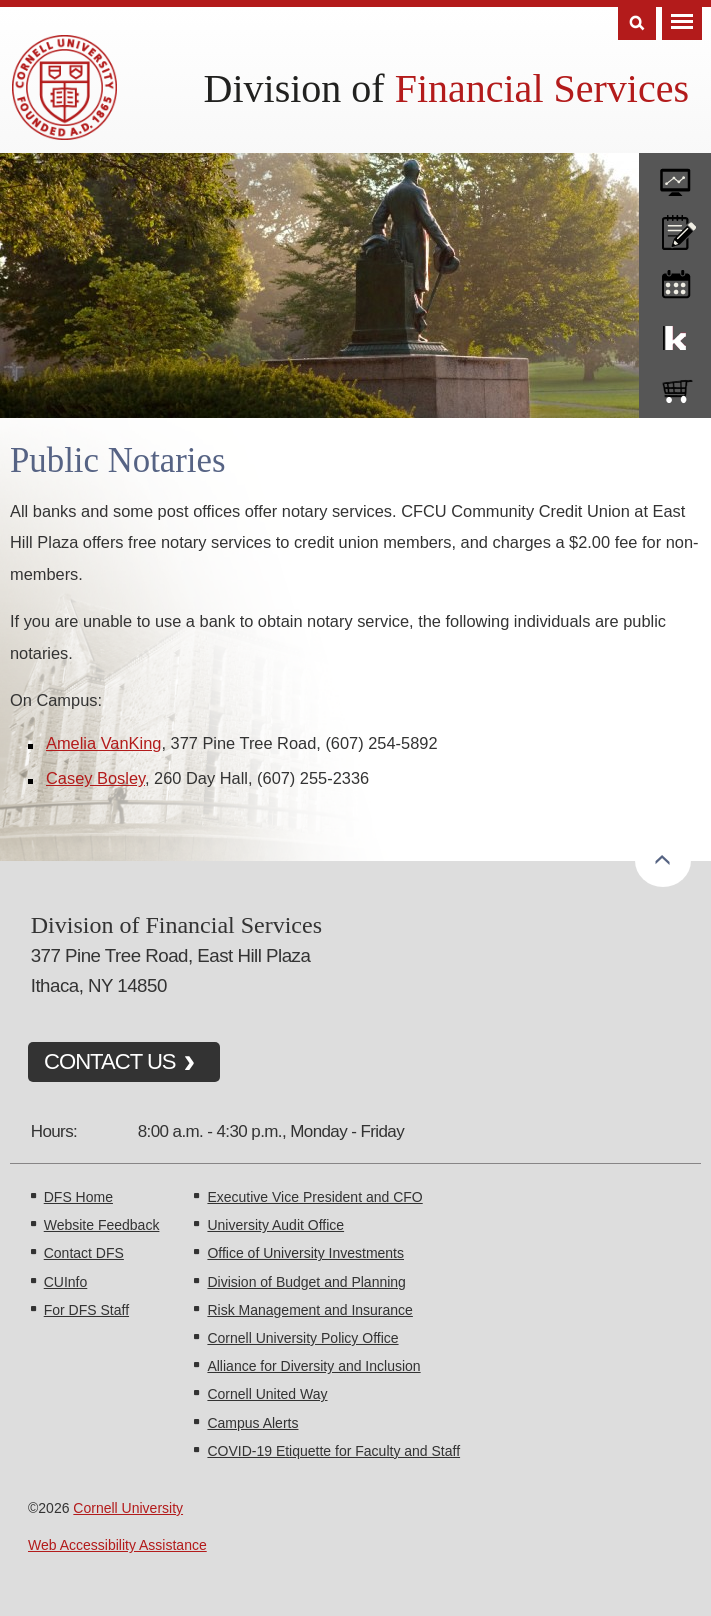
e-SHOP (675, 387)
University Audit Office (275, 1225)
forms (675, 175)
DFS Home (78, 1197)
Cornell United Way (267, 1394)
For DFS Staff (86, 1310)
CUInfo (66, 1282)
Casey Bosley (95, 778)
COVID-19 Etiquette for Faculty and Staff (333, 1451)
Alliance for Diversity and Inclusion (313, 1366)
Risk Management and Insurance (309, 1310)
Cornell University (128, 1508)
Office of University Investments (305, 1253)
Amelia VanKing (103, 743)
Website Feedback (102, 1225)
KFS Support (675, 334)
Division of (446, 88)
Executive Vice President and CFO (314, 1197)
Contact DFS (84, 1253)
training (675, 281)
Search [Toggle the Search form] (637, 23)
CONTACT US (110, 1061)
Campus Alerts (252, 1423)
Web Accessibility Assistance (117, 1545)
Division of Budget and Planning (306, 1282)
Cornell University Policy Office (302, 1338)
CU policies (675, 228)
